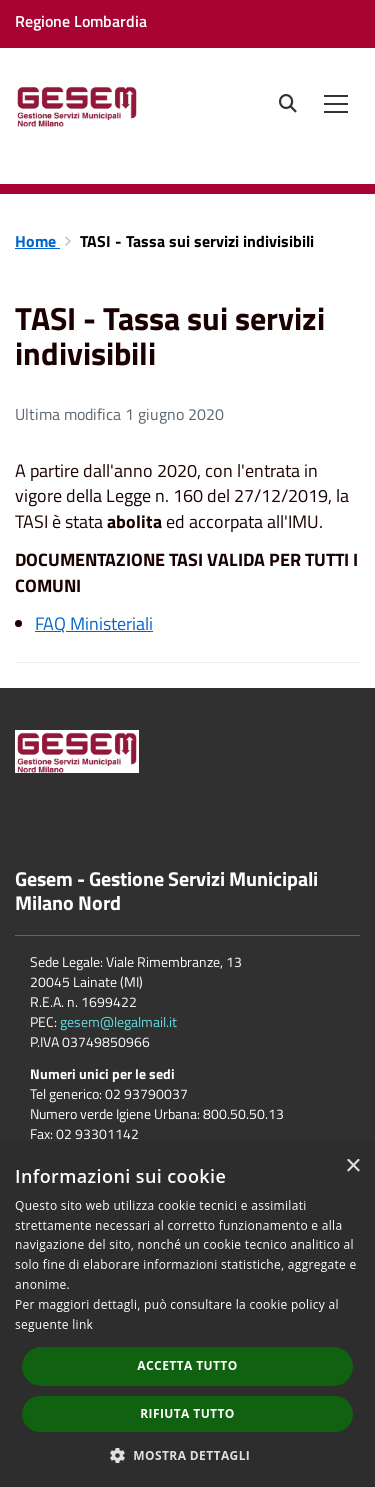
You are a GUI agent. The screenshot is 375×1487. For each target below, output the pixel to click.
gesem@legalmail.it (118, 1021)
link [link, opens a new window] (82, 1324)
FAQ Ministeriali (94, 623)
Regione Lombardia (81, 21)
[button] (188, 1454)
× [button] (352, 1166)
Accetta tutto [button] (187, 1365)
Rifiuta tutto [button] (187, 1413)
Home (37, 241)
